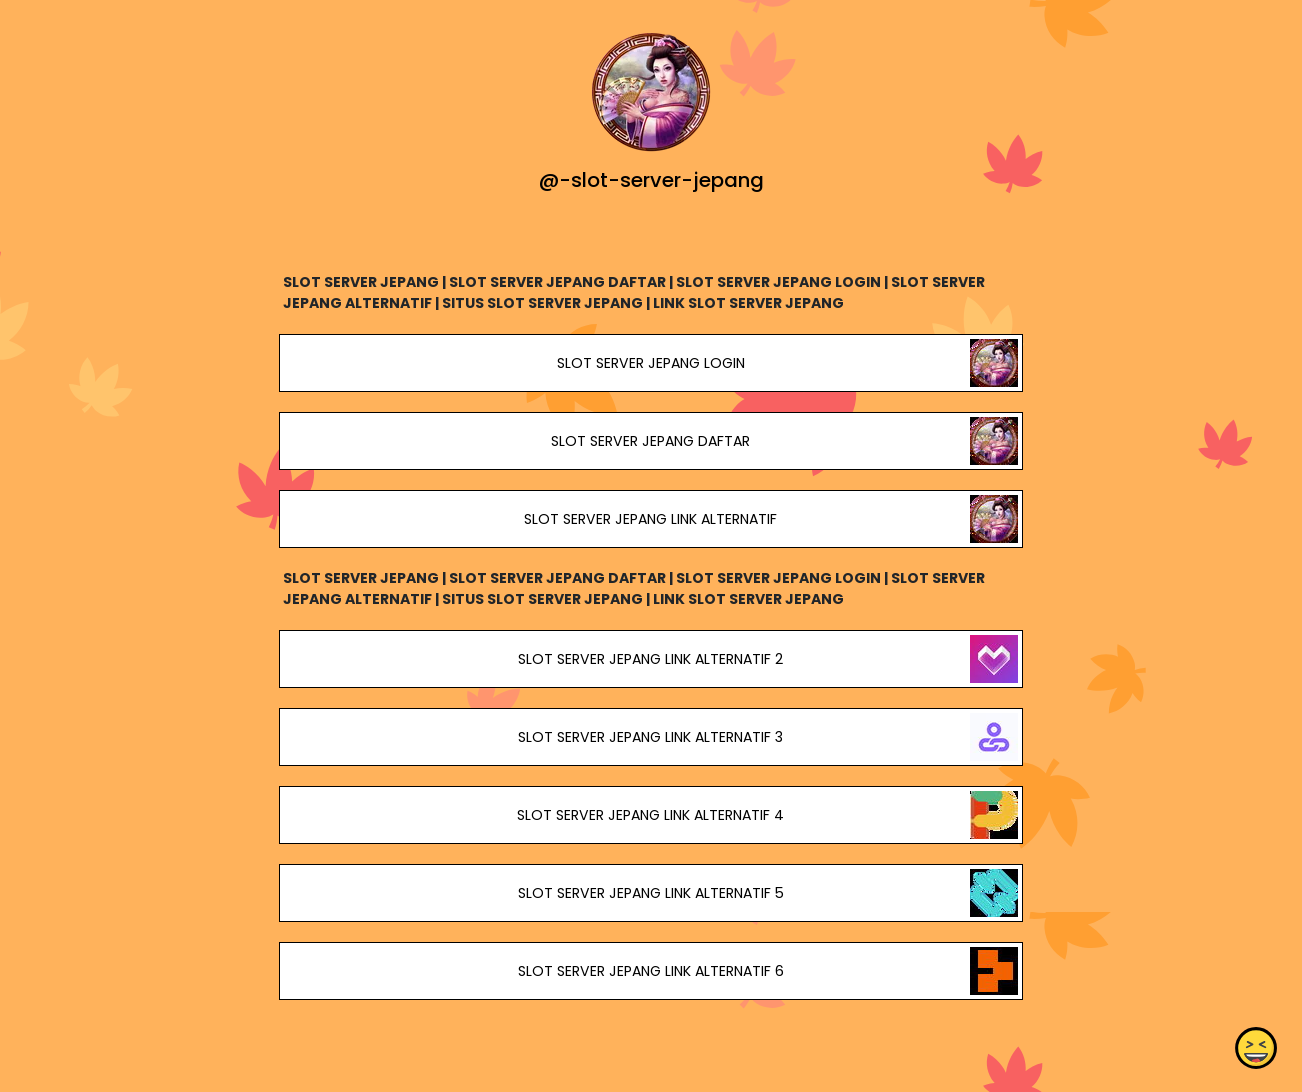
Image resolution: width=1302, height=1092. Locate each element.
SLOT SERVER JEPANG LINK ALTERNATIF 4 (650, 815)
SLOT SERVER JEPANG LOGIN (651, 363)
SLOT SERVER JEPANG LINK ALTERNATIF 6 (651, 971)
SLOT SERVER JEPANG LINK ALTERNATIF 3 (650, 737)
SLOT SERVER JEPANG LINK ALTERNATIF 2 (650, 659)
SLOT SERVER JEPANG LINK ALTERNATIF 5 (651, 893)
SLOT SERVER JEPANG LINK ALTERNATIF (650, 519)
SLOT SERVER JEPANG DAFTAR (650, 441)
